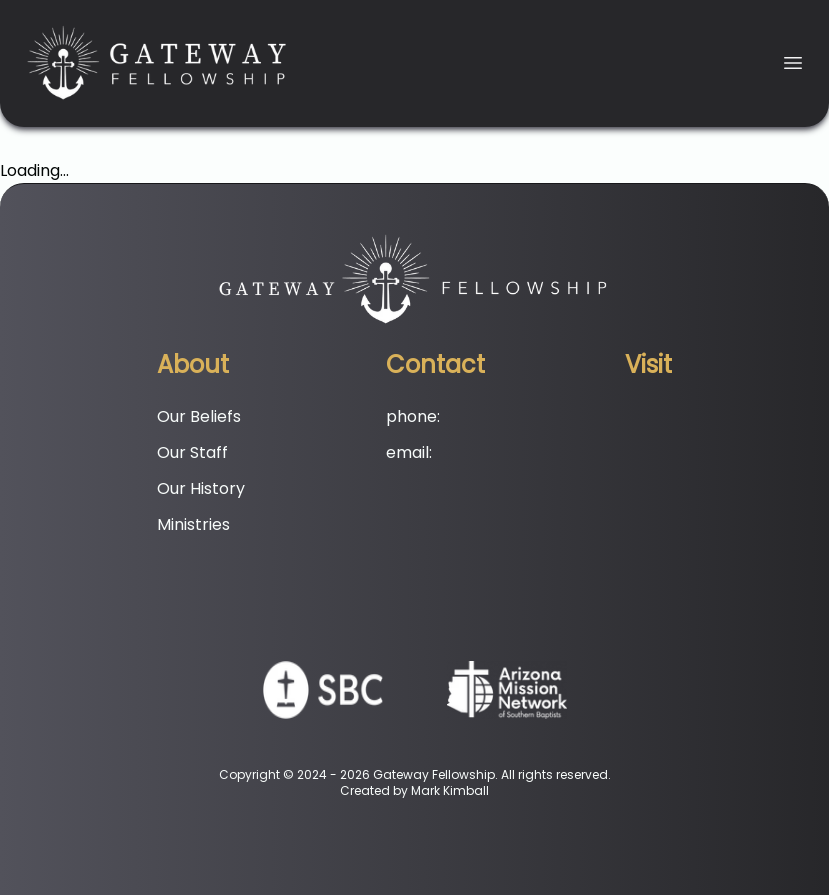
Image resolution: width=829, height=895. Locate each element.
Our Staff (192, 452)
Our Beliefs (199, 416)
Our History (201, 488)
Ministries (193, 524)
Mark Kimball (450, 790)
